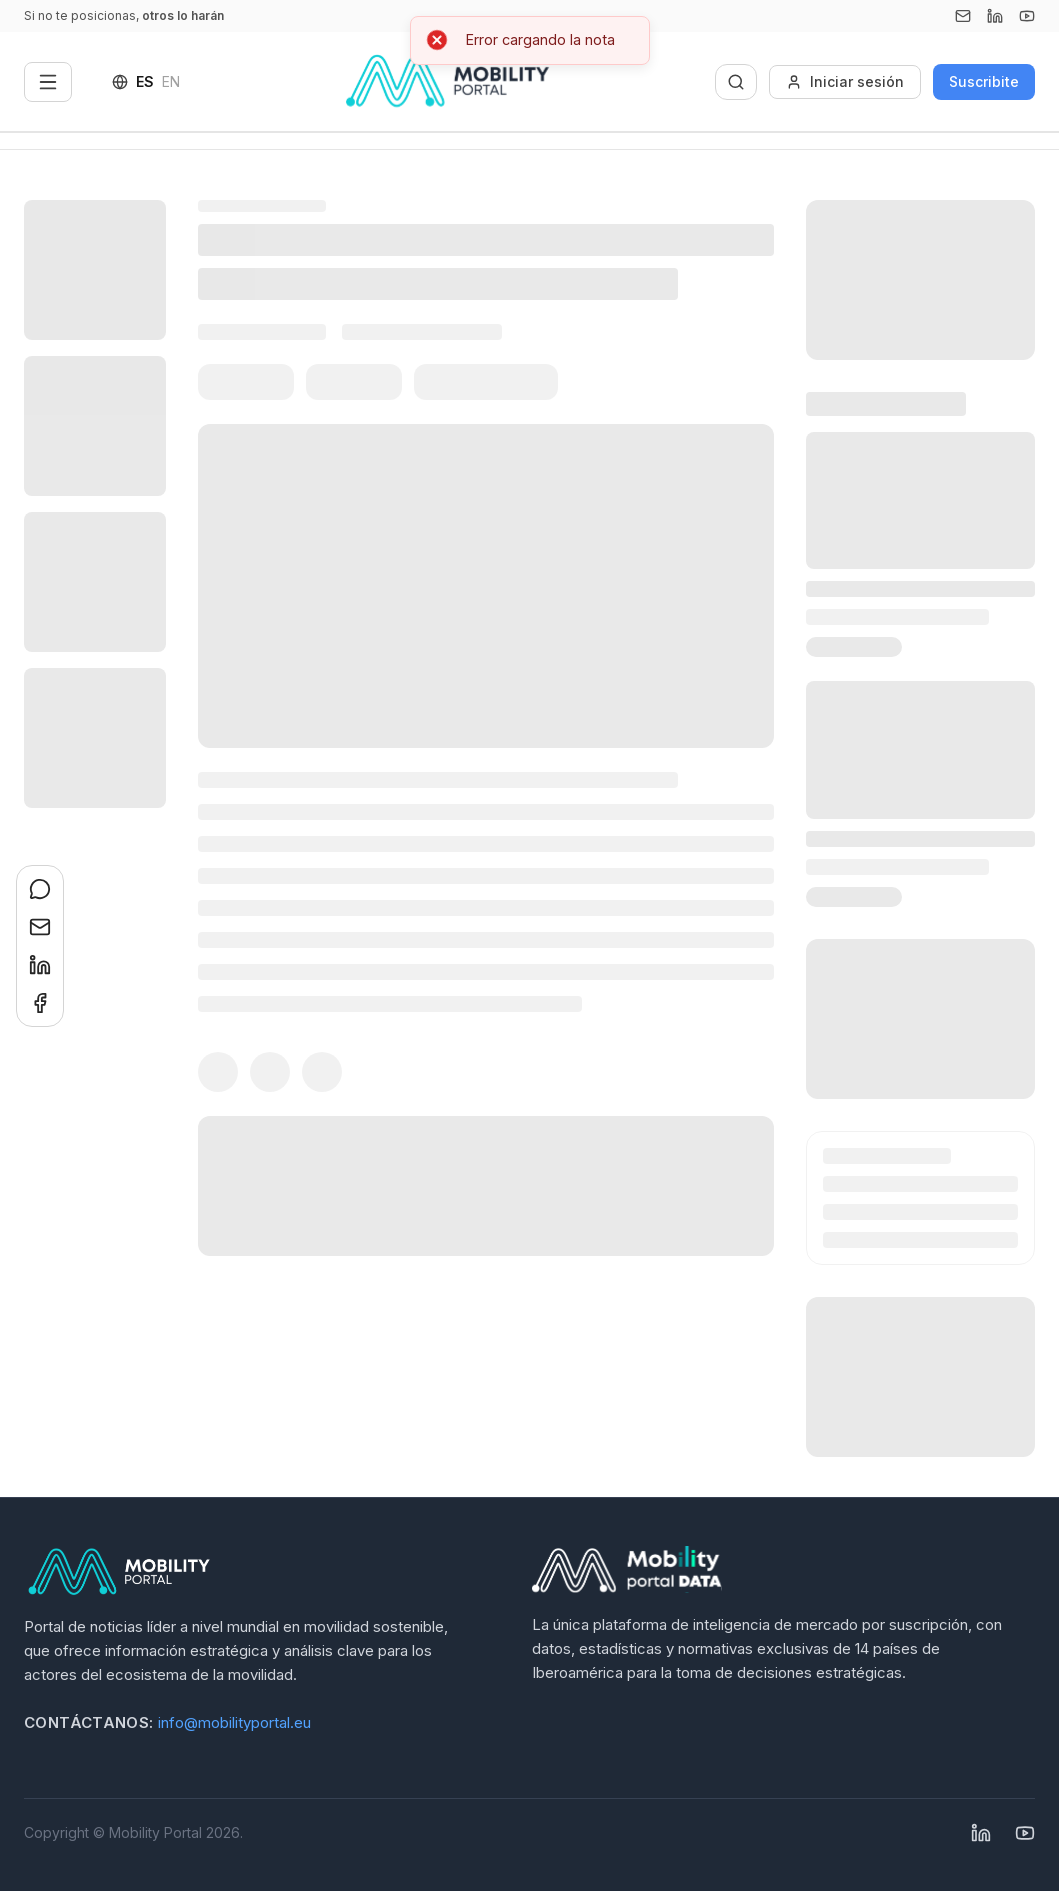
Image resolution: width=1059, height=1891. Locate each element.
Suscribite (984, 81)
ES (145, 81)
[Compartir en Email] (40, 927)
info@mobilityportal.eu (234, 1722)
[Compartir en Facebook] (40, 1003)
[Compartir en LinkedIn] (40, 965)
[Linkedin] (995, 16)
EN (171, 81)
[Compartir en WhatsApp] (40, 889)
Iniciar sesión (845, 81)
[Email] (963, 16)
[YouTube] (1027, 16)
